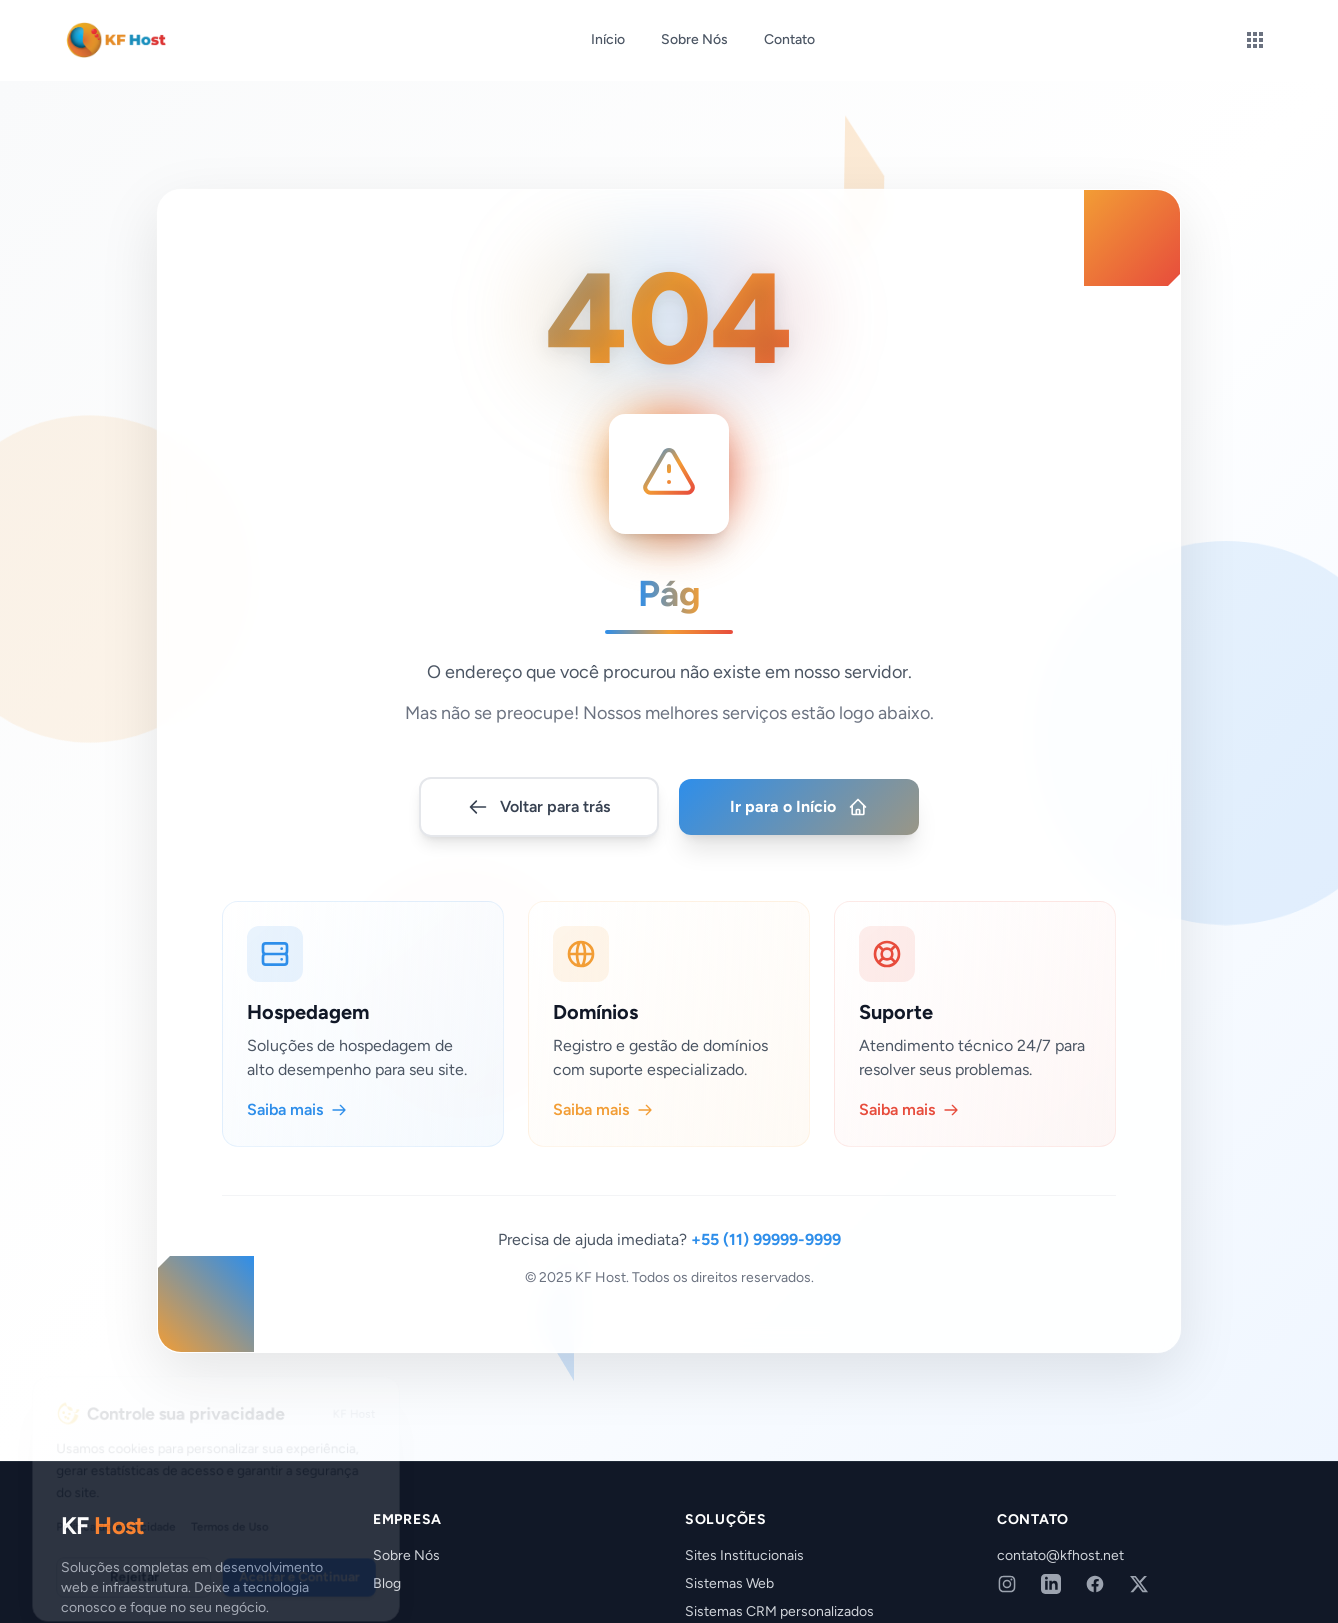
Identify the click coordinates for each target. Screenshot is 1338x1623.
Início (608, 39)
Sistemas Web (729, 1583)
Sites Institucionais (744, 1555)
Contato (789, 39)
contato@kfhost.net (1060, 1555)
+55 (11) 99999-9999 (766, 1211)
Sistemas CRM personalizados (779, 1611)
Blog (387, 1583)
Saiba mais (297, 1081)
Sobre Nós (694, 39)
